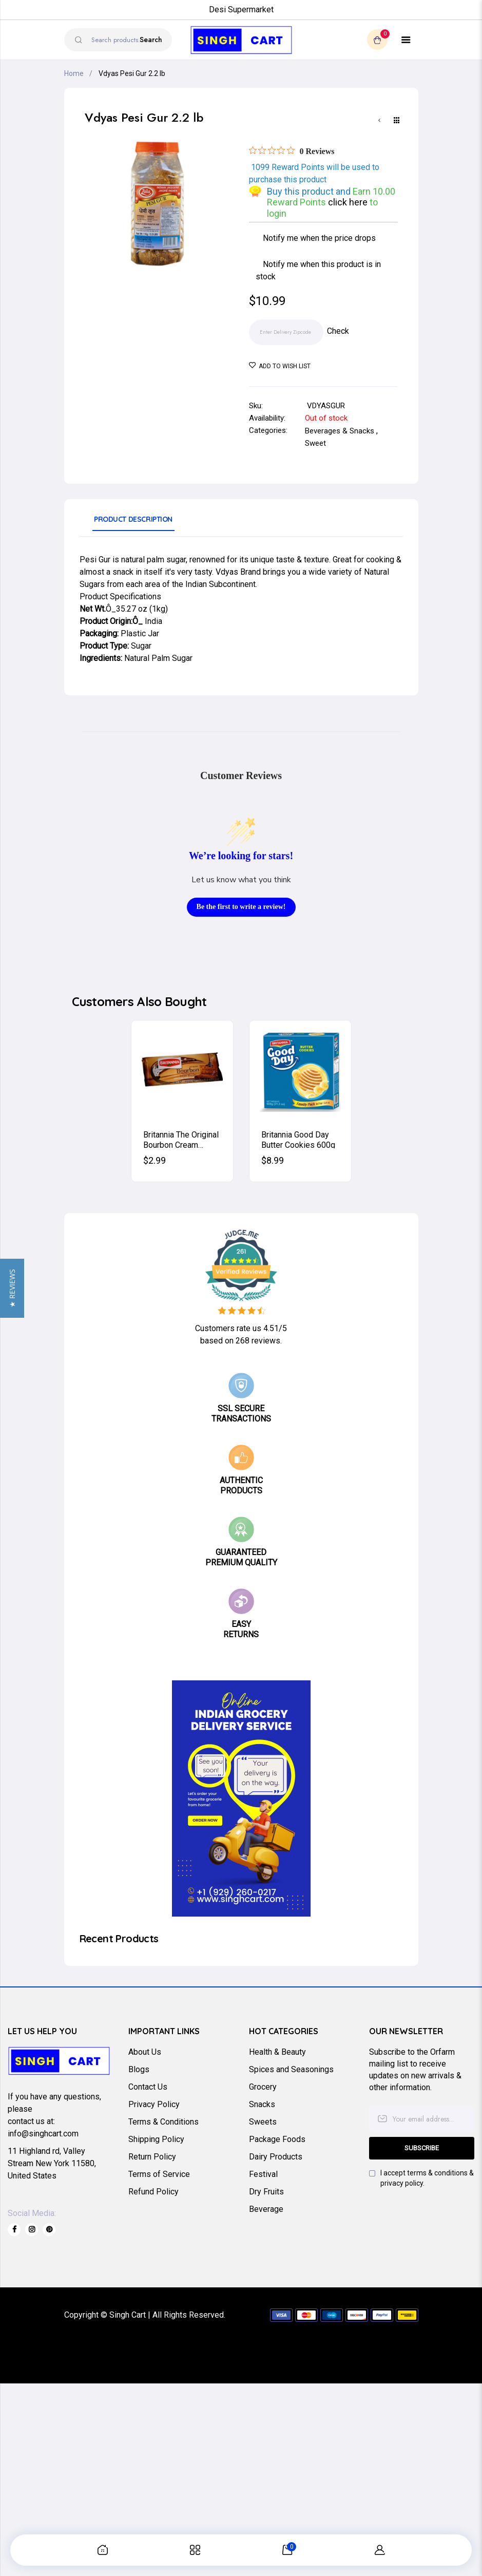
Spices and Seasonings (291, 2069)
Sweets (263, 2122)
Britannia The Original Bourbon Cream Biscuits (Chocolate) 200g (181, 1139)
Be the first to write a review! (241, 907)
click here (349, 202)
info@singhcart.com (43, 2133)
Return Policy (152, 2157)
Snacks (262, 2104)
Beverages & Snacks (339, 430)
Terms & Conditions (163, 2122)
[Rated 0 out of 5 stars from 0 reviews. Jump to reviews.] (292, 151)
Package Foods (277, 2139)
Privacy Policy (154, 2104)
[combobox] (118, 39)
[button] (12, 1288)
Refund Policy (153, 2191)
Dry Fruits (266, 2191)
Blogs (138, 2069)
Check (338, 331)
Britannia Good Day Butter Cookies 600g (298, 1139)
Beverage (266, 2209)
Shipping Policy (156, 2139)
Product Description (133, 519)
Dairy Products (275, 2157)
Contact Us (147, 2087)
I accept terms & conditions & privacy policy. (427, 2178)
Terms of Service (159, 2174)
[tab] (133, 523)
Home (74, 73)
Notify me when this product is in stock (318, 270)
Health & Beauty (277, 2052)
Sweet (315, 443)
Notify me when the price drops (319, 237)
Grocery (263, 2087)
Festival (263, 2174)
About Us (144, 2052)
